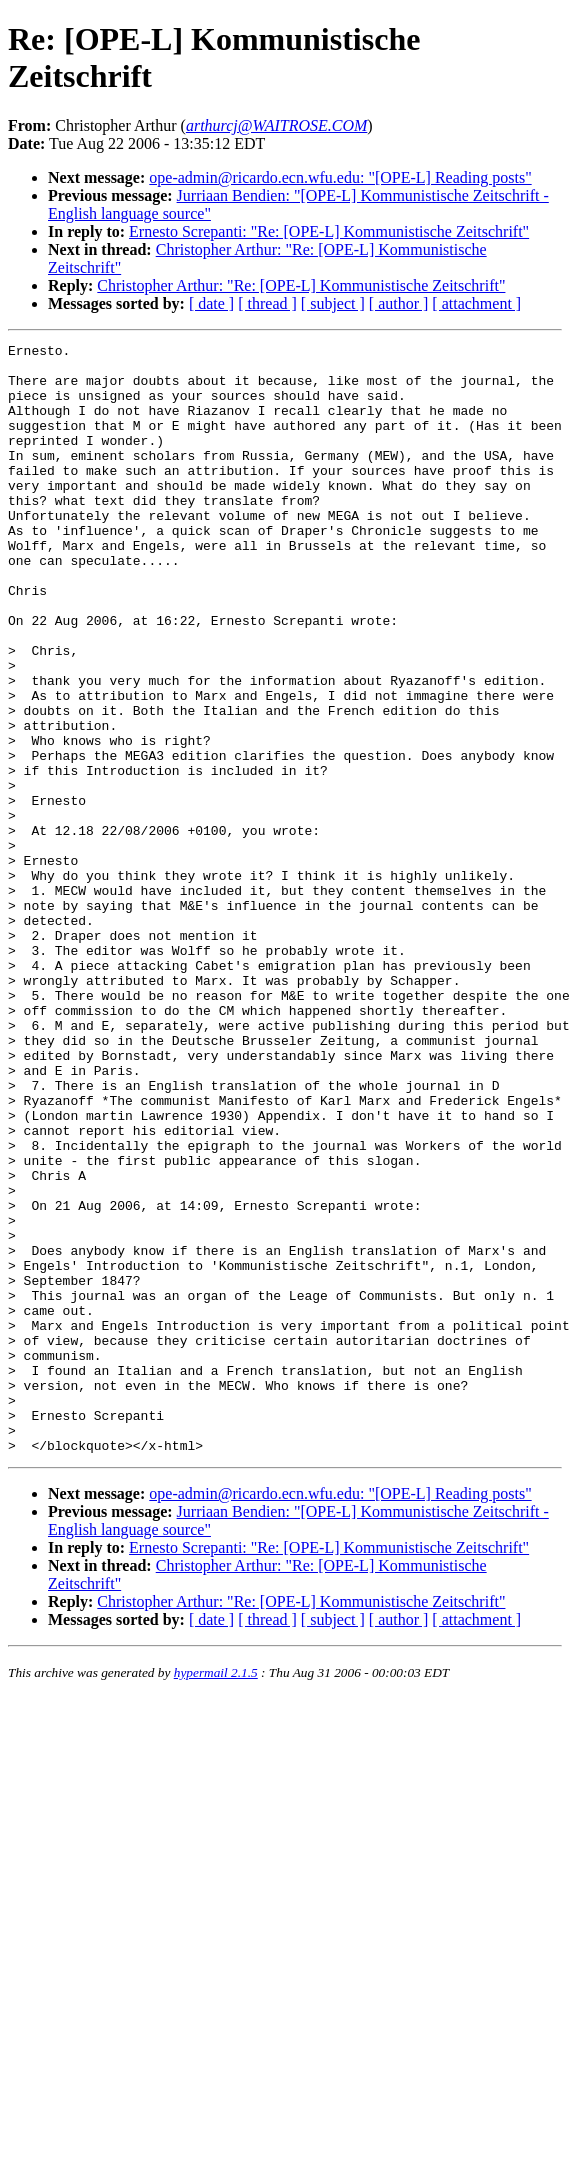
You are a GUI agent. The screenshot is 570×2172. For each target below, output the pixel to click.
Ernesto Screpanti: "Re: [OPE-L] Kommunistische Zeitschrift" (329, 231)
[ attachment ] (476, 303)
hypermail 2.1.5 (216, 1894)
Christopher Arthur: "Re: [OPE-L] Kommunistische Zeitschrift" (301, 285)
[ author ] (399, 303)
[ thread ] (267, 303)
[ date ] (211, 303)
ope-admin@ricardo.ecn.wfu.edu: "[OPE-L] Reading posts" (340, 177)
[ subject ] (333, 303)
